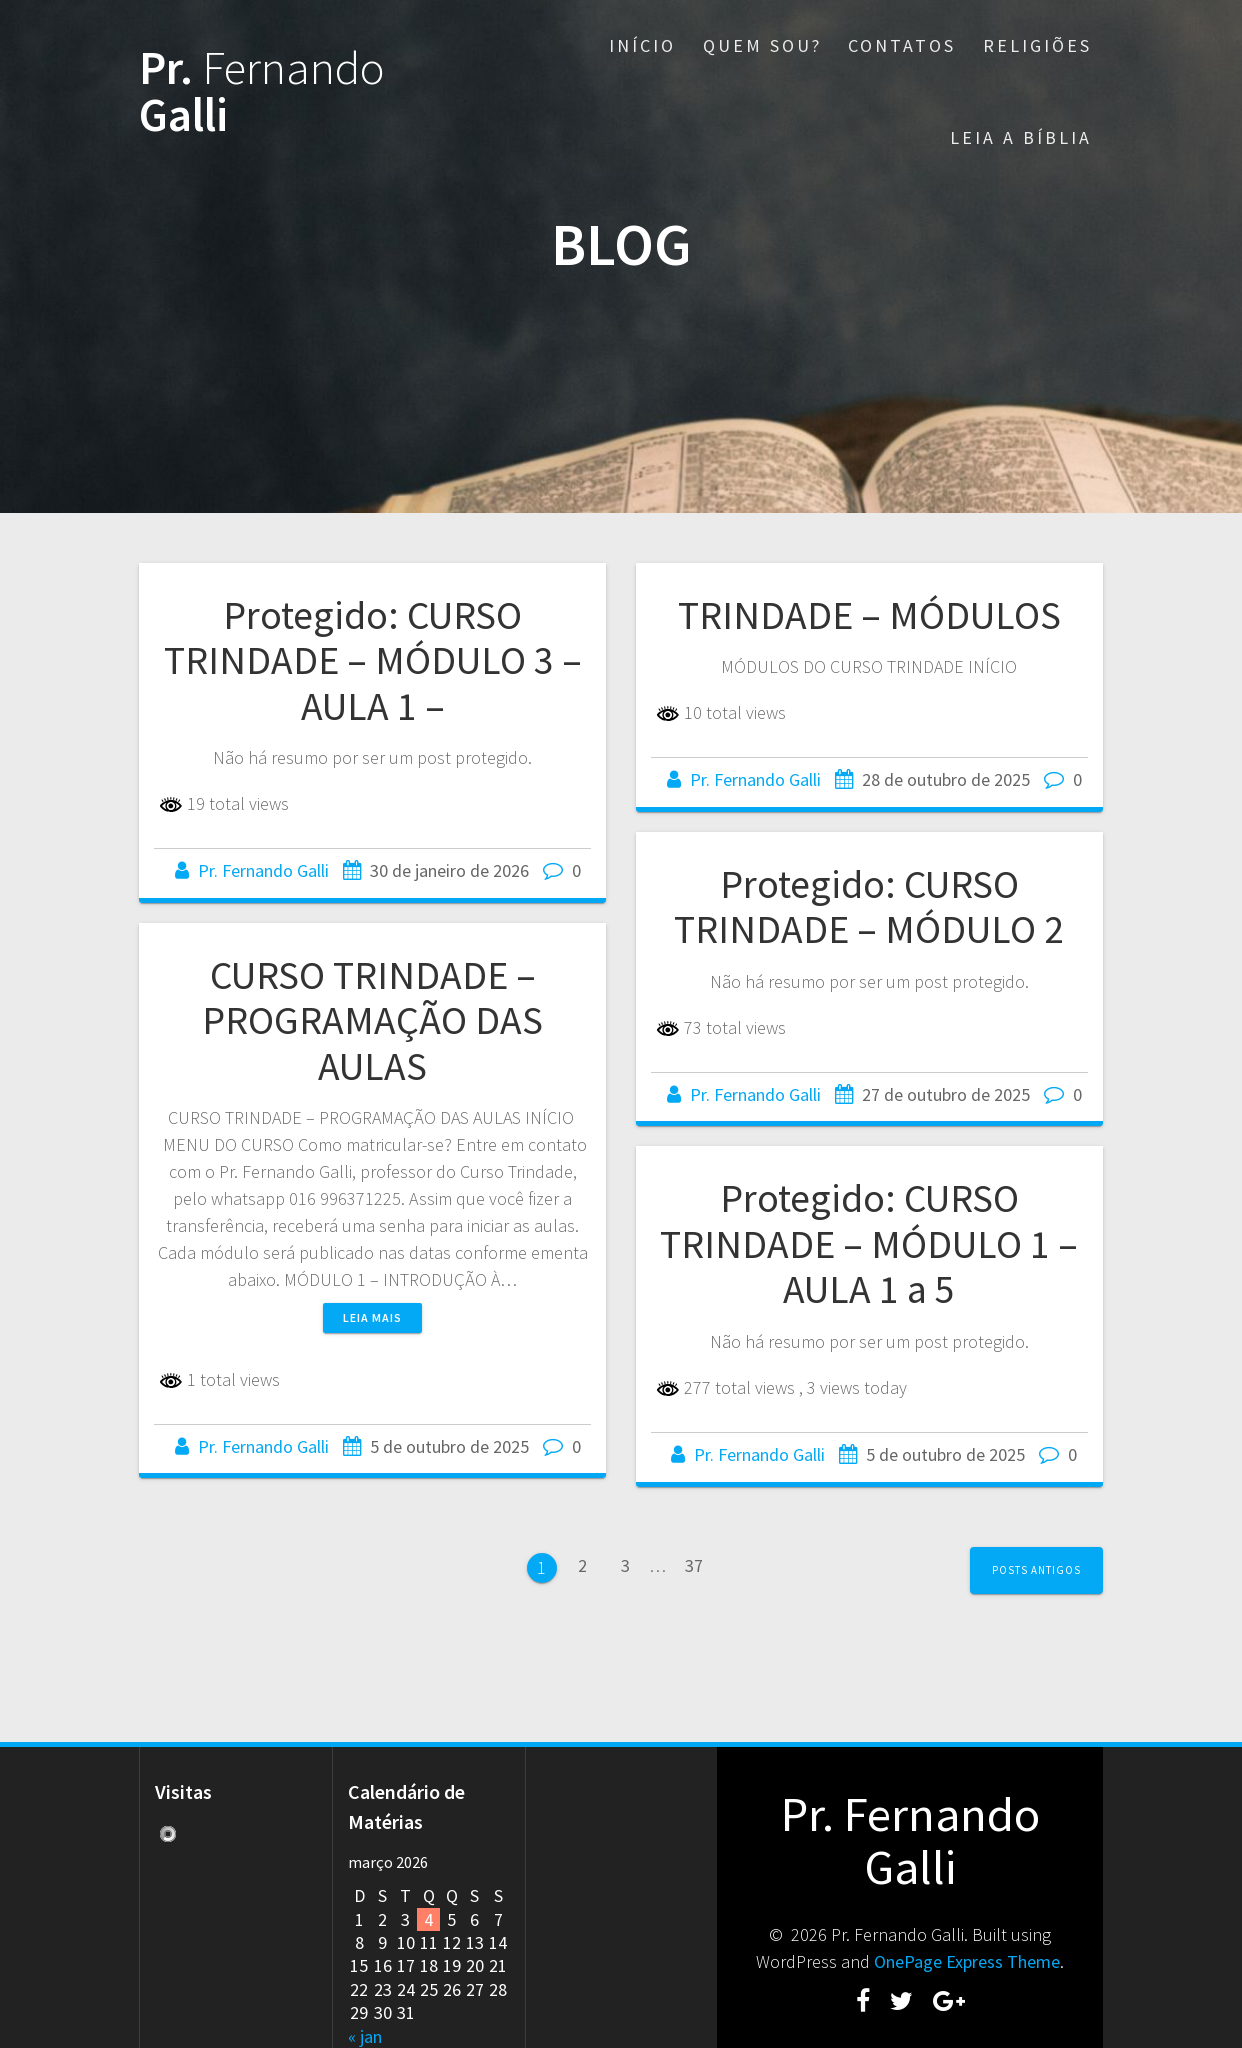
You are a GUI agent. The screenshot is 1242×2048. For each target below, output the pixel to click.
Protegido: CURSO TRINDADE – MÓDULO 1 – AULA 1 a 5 (869, 1243)
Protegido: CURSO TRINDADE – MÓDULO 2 (869, 907)
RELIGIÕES (1037, 45)
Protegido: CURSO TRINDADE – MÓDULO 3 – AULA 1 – (373, 660)
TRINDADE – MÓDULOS (869, 615)
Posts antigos (1036, 1570)
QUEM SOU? (762, 45)
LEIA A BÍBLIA (1021, 137)
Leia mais (372, 1317)
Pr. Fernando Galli (263, 870)
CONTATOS (902, 45)
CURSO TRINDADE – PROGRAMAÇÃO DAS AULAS (372, 1020)
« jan (365, 2036)
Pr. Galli (262, 92)
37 (694, 1571)
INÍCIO (642, 45)
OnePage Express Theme (967, 1961)
